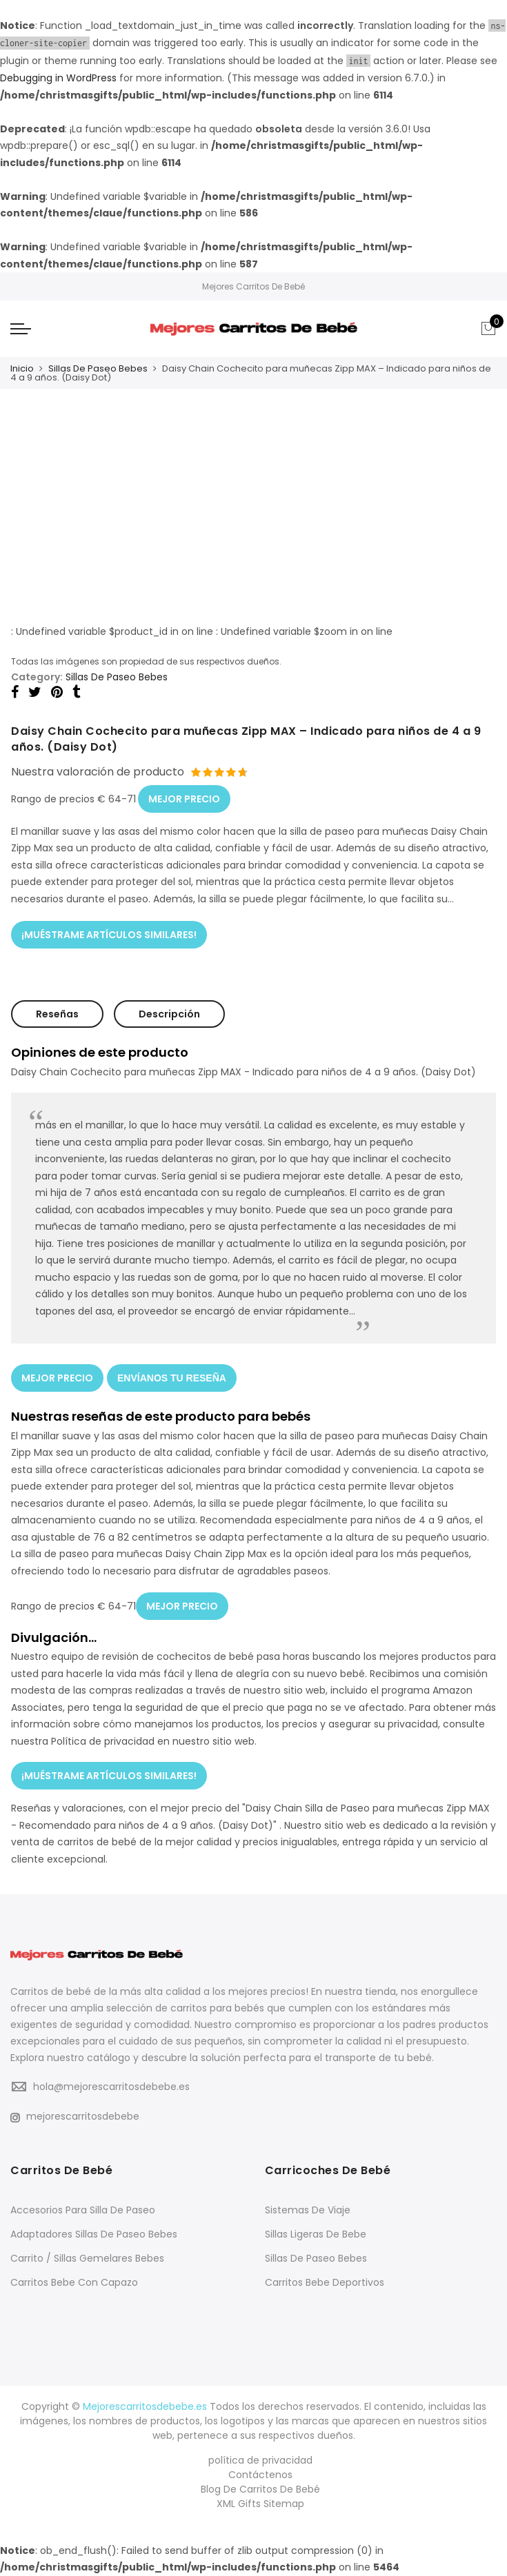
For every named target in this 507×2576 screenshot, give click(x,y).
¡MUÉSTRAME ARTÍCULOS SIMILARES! (109, 935)
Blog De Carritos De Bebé (260, 2489)
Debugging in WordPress (58, 78)
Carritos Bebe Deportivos (324, 2282)
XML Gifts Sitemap (260, 2504)
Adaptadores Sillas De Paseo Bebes (93, 2234)
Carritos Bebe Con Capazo (74, 2282)
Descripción (169, 1014)
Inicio (22, 368)
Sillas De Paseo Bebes (98, 368)
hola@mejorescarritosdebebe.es (111, 2086)
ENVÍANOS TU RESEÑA (171, 1377)
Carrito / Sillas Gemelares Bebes (87, 2258)
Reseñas (57, 1014)
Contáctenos (260, 2475)
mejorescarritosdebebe (74, 2116)
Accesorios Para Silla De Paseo (82, 2210)
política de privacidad (260, 2460)
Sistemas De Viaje (307, 2210)
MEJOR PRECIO (184, 799)
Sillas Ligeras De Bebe (315, 2234)
